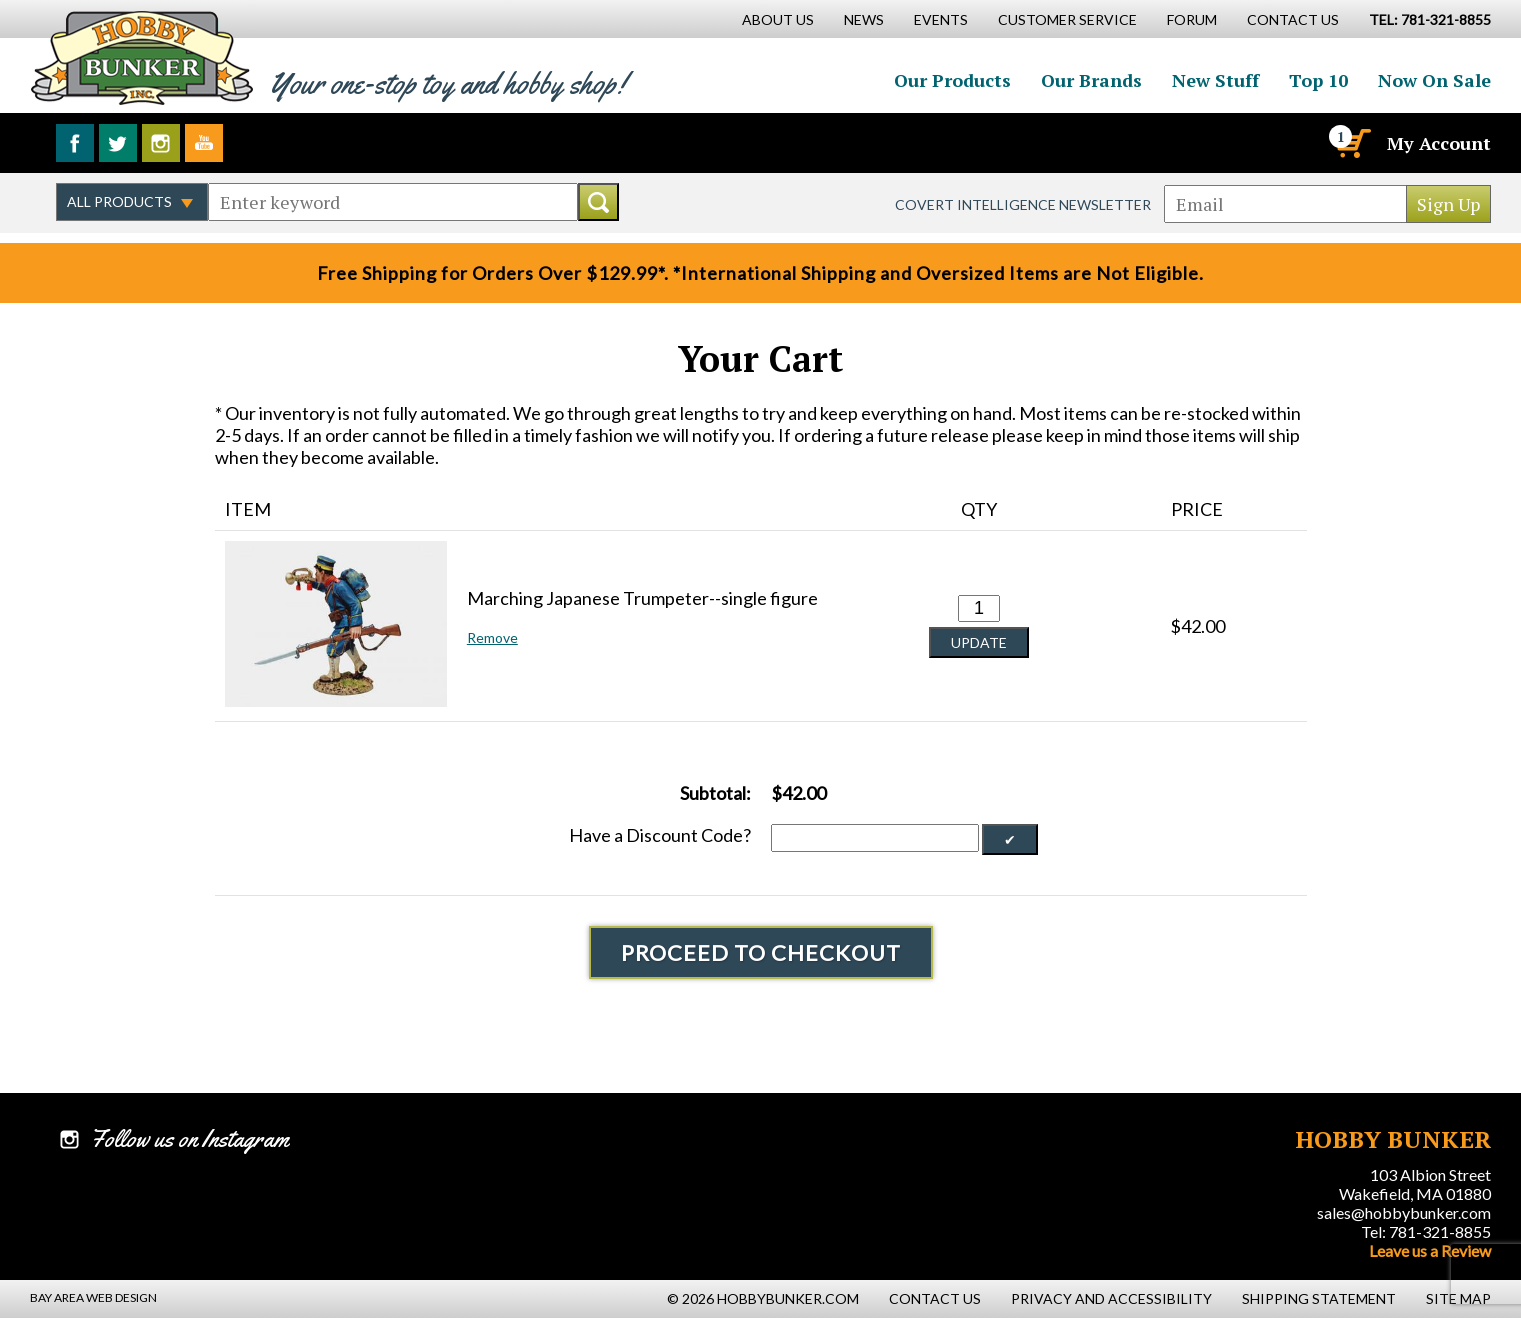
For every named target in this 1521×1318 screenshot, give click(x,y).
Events (941, 19)
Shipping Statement (1319, 1298)
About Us (778, 19)
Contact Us (1293, 19)
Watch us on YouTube (204, 143)
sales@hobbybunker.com (1404, 1212)
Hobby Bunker (141, 57)
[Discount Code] (875, 838)
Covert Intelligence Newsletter (1023, 204)
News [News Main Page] (864, 19)
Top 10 (1318, 80)
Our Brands (1091, 80)
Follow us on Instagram (161, 143)
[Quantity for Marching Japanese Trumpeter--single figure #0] (979, 608)
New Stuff (1215, 80)
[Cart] (1352, 143)
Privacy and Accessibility (1111, 1298)
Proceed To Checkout (761, 952)
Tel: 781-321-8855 (1426, 1231)
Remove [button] (492, 637)
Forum (1192, 19)
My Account (1439, 143)
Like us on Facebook (75, 143)
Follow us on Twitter (118, 143)
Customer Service (1067, 19)
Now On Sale (1434, 80)
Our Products (952, 80)
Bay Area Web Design (93, 1297)
